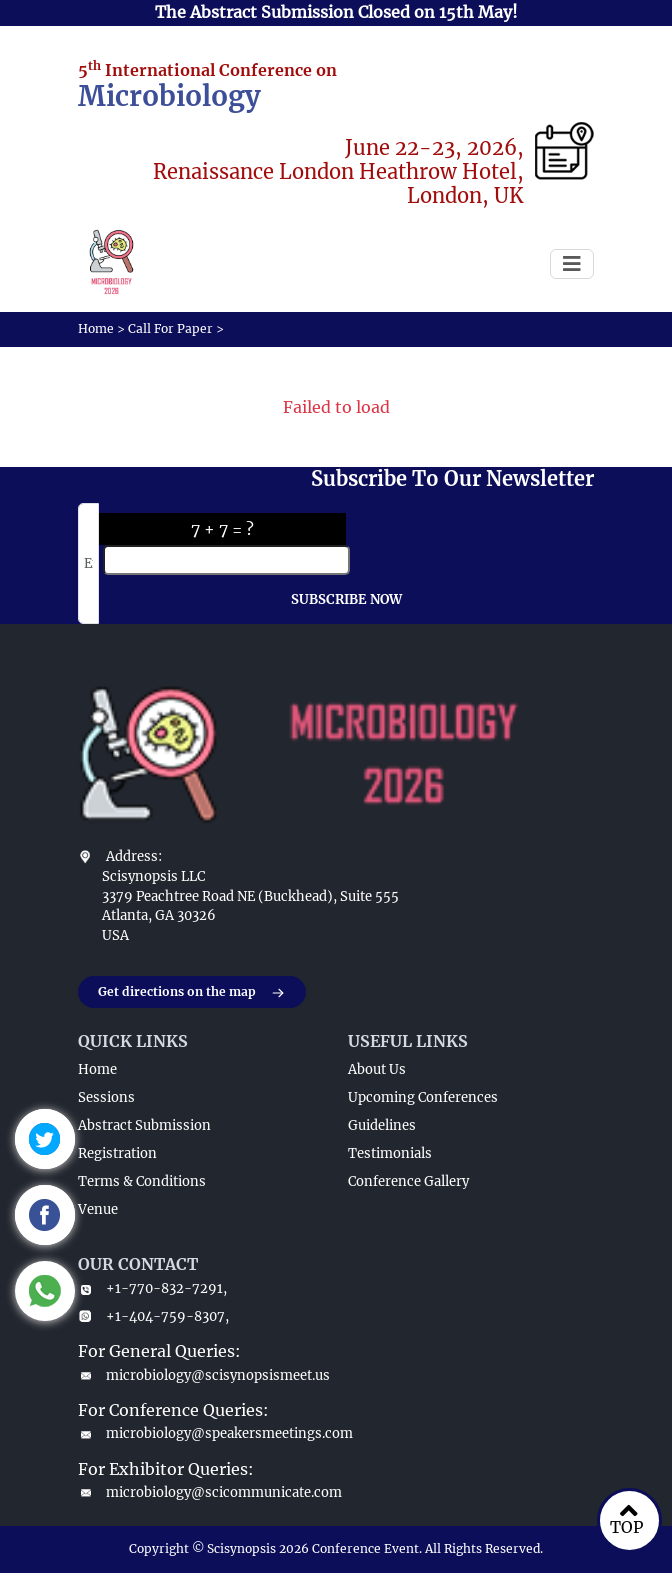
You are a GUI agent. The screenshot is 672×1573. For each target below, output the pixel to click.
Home (96, 328)
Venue (98, 1209)
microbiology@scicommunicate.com (201, 1492)
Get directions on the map (192, 993)
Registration (117, 1153)
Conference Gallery (408, 1181)
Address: (134, 856)
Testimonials (390, 1153)
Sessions (106, 1097)
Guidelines (382, 1125)
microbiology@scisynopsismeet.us (201, 1375)
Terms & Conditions (142, 1181)
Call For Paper (170, 328)
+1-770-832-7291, (152, 1288)
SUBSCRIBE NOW (346, 599)
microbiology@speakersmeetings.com (201, 1433)
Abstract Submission (144, 1125)
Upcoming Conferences (423, 1097)
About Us (377, 1069)
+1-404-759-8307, (153, 1316)
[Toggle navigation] (572, 264)
